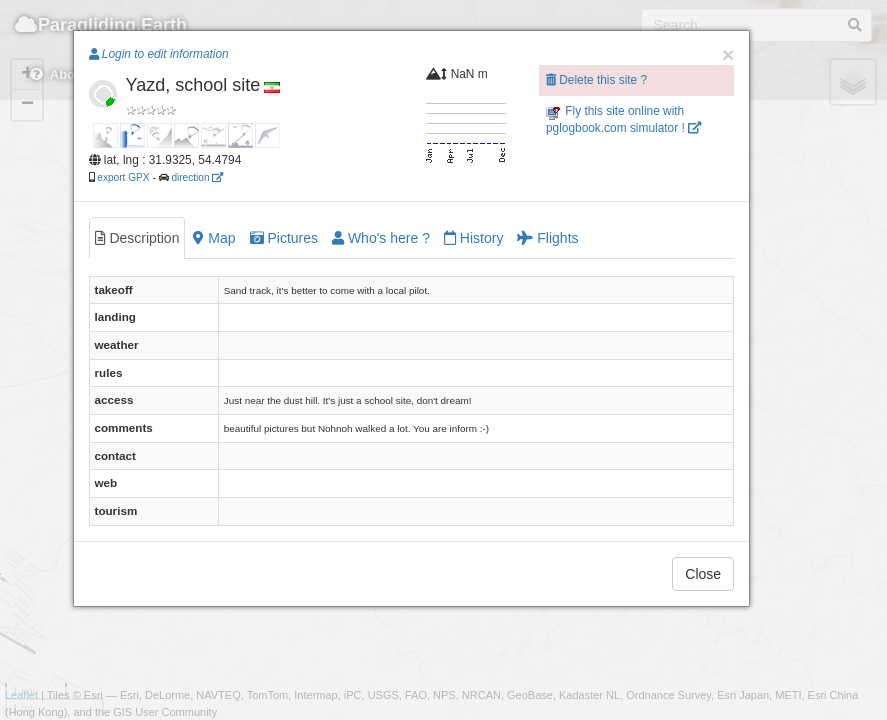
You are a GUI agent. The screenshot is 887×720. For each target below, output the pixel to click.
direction (197, 177)
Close (703, 574)
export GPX (123, 177)
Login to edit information (159, 54)
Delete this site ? (596, 80)
